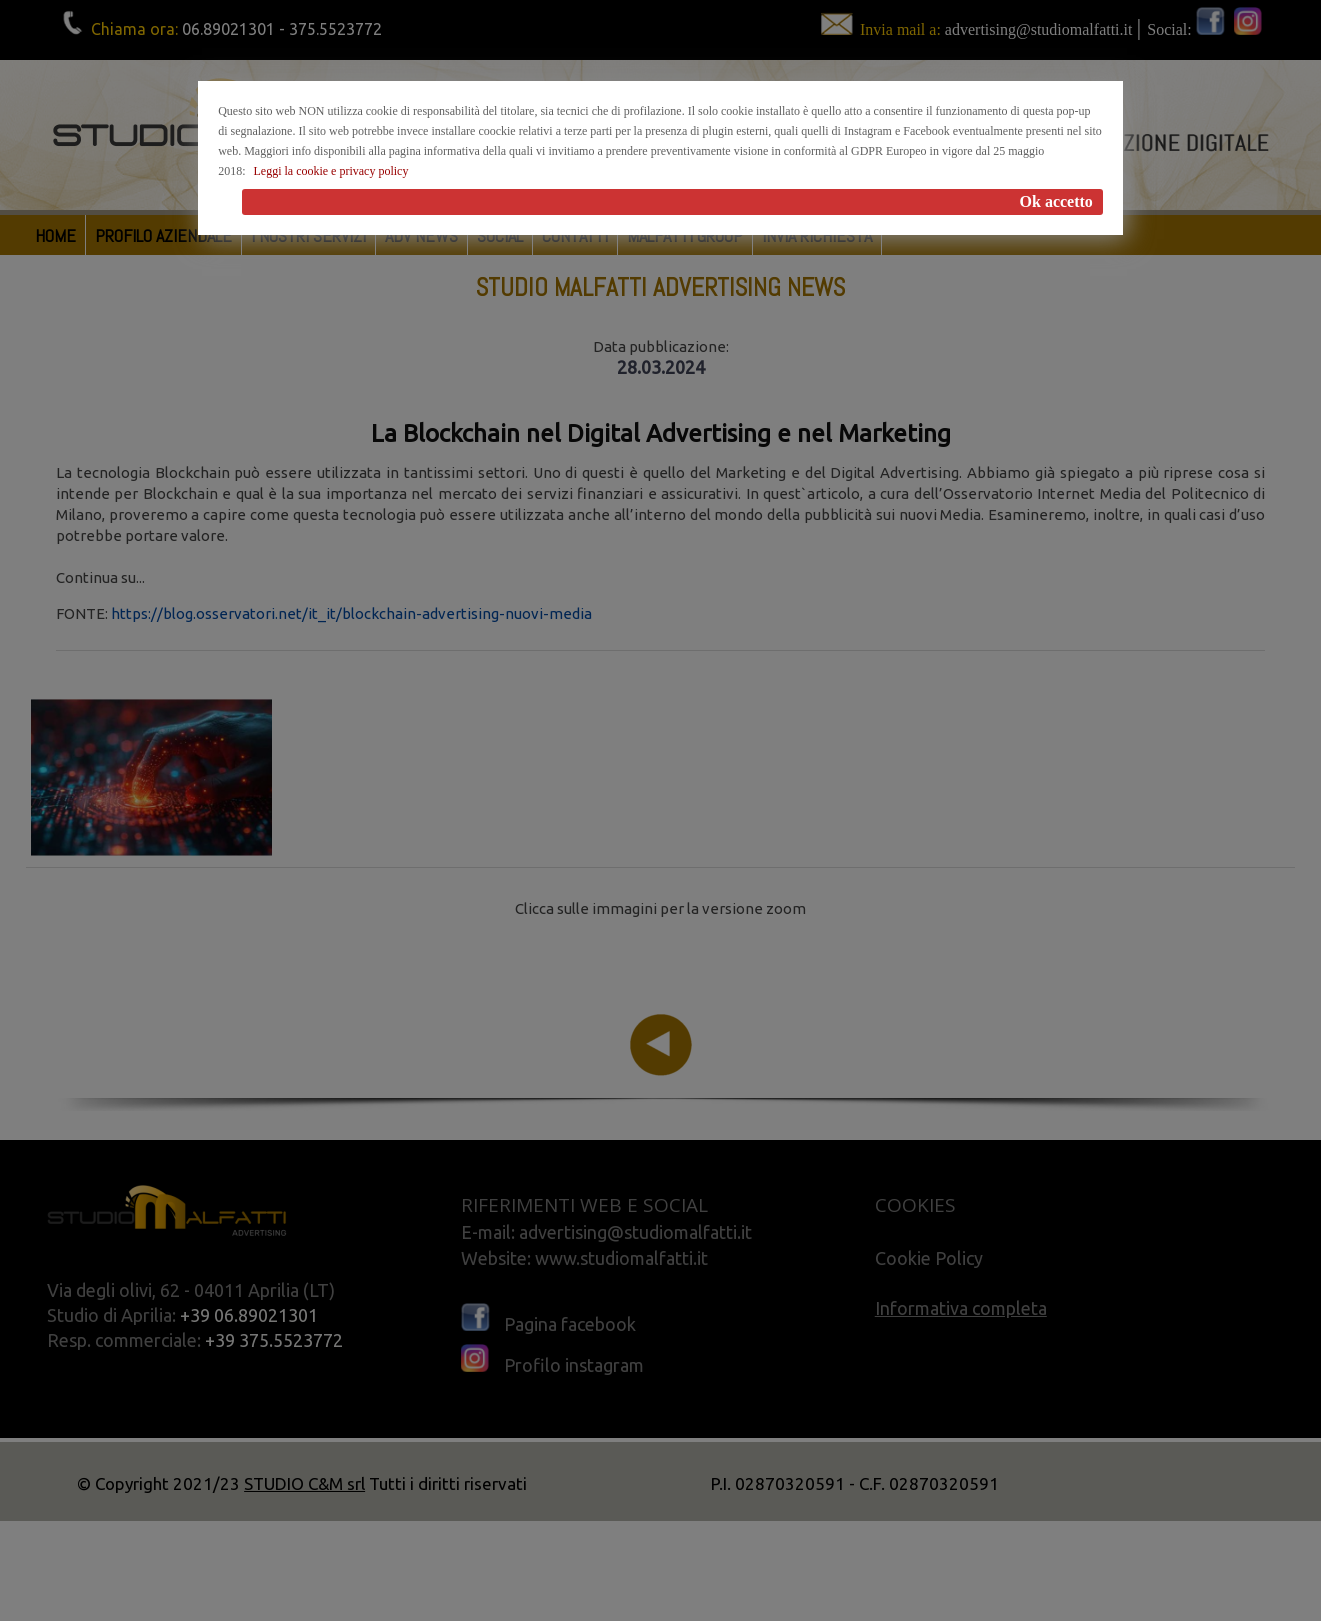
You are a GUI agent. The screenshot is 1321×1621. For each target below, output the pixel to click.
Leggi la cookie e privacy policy (330, 171)
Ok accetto (1056, 201)
